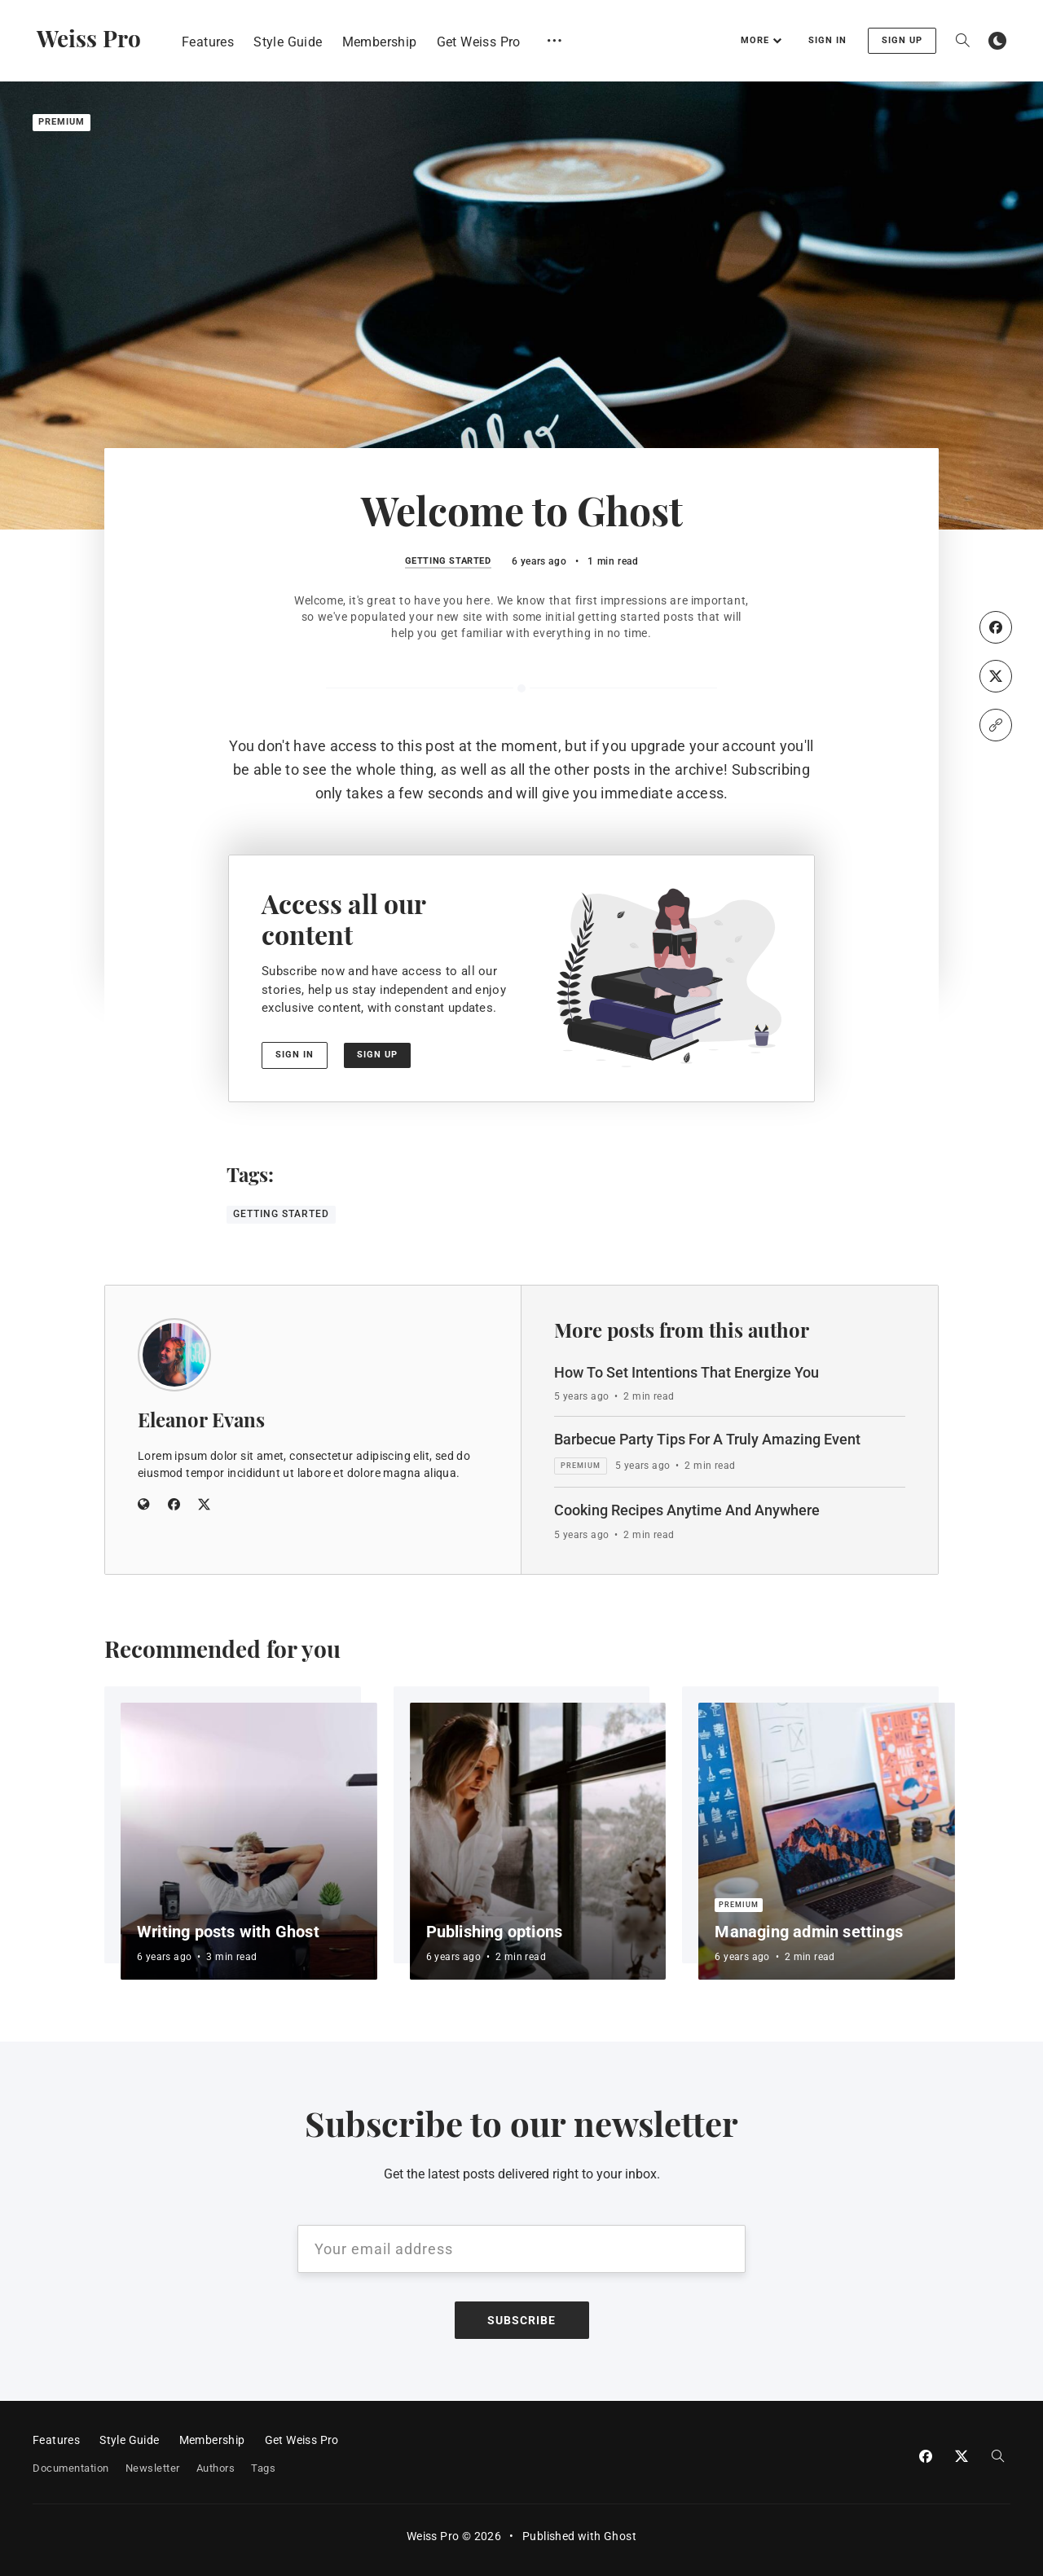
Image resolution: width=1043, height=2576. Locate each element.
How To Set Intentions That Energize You (686, 1372)
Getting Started (448, 561)
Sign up (902, 40)
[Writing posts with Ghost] (249, 1841)
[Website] (144, 1506)
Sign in (827, 40)
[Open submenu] (554, 40)
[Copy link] (995, 725)
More (761, 40)
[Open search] (962, 41)
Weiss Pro (89, 38)
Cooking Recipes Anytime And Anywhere (687, 1510)
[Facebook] (995, 627)
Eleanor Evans (201, 1419)
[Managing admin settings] (826, 1841)
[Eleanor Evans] (174, 1354)
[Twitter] (995, 676)
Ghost (620, 2536)
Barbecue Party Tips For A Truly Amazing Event (707, 1439)
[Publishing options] (538, 1841)
